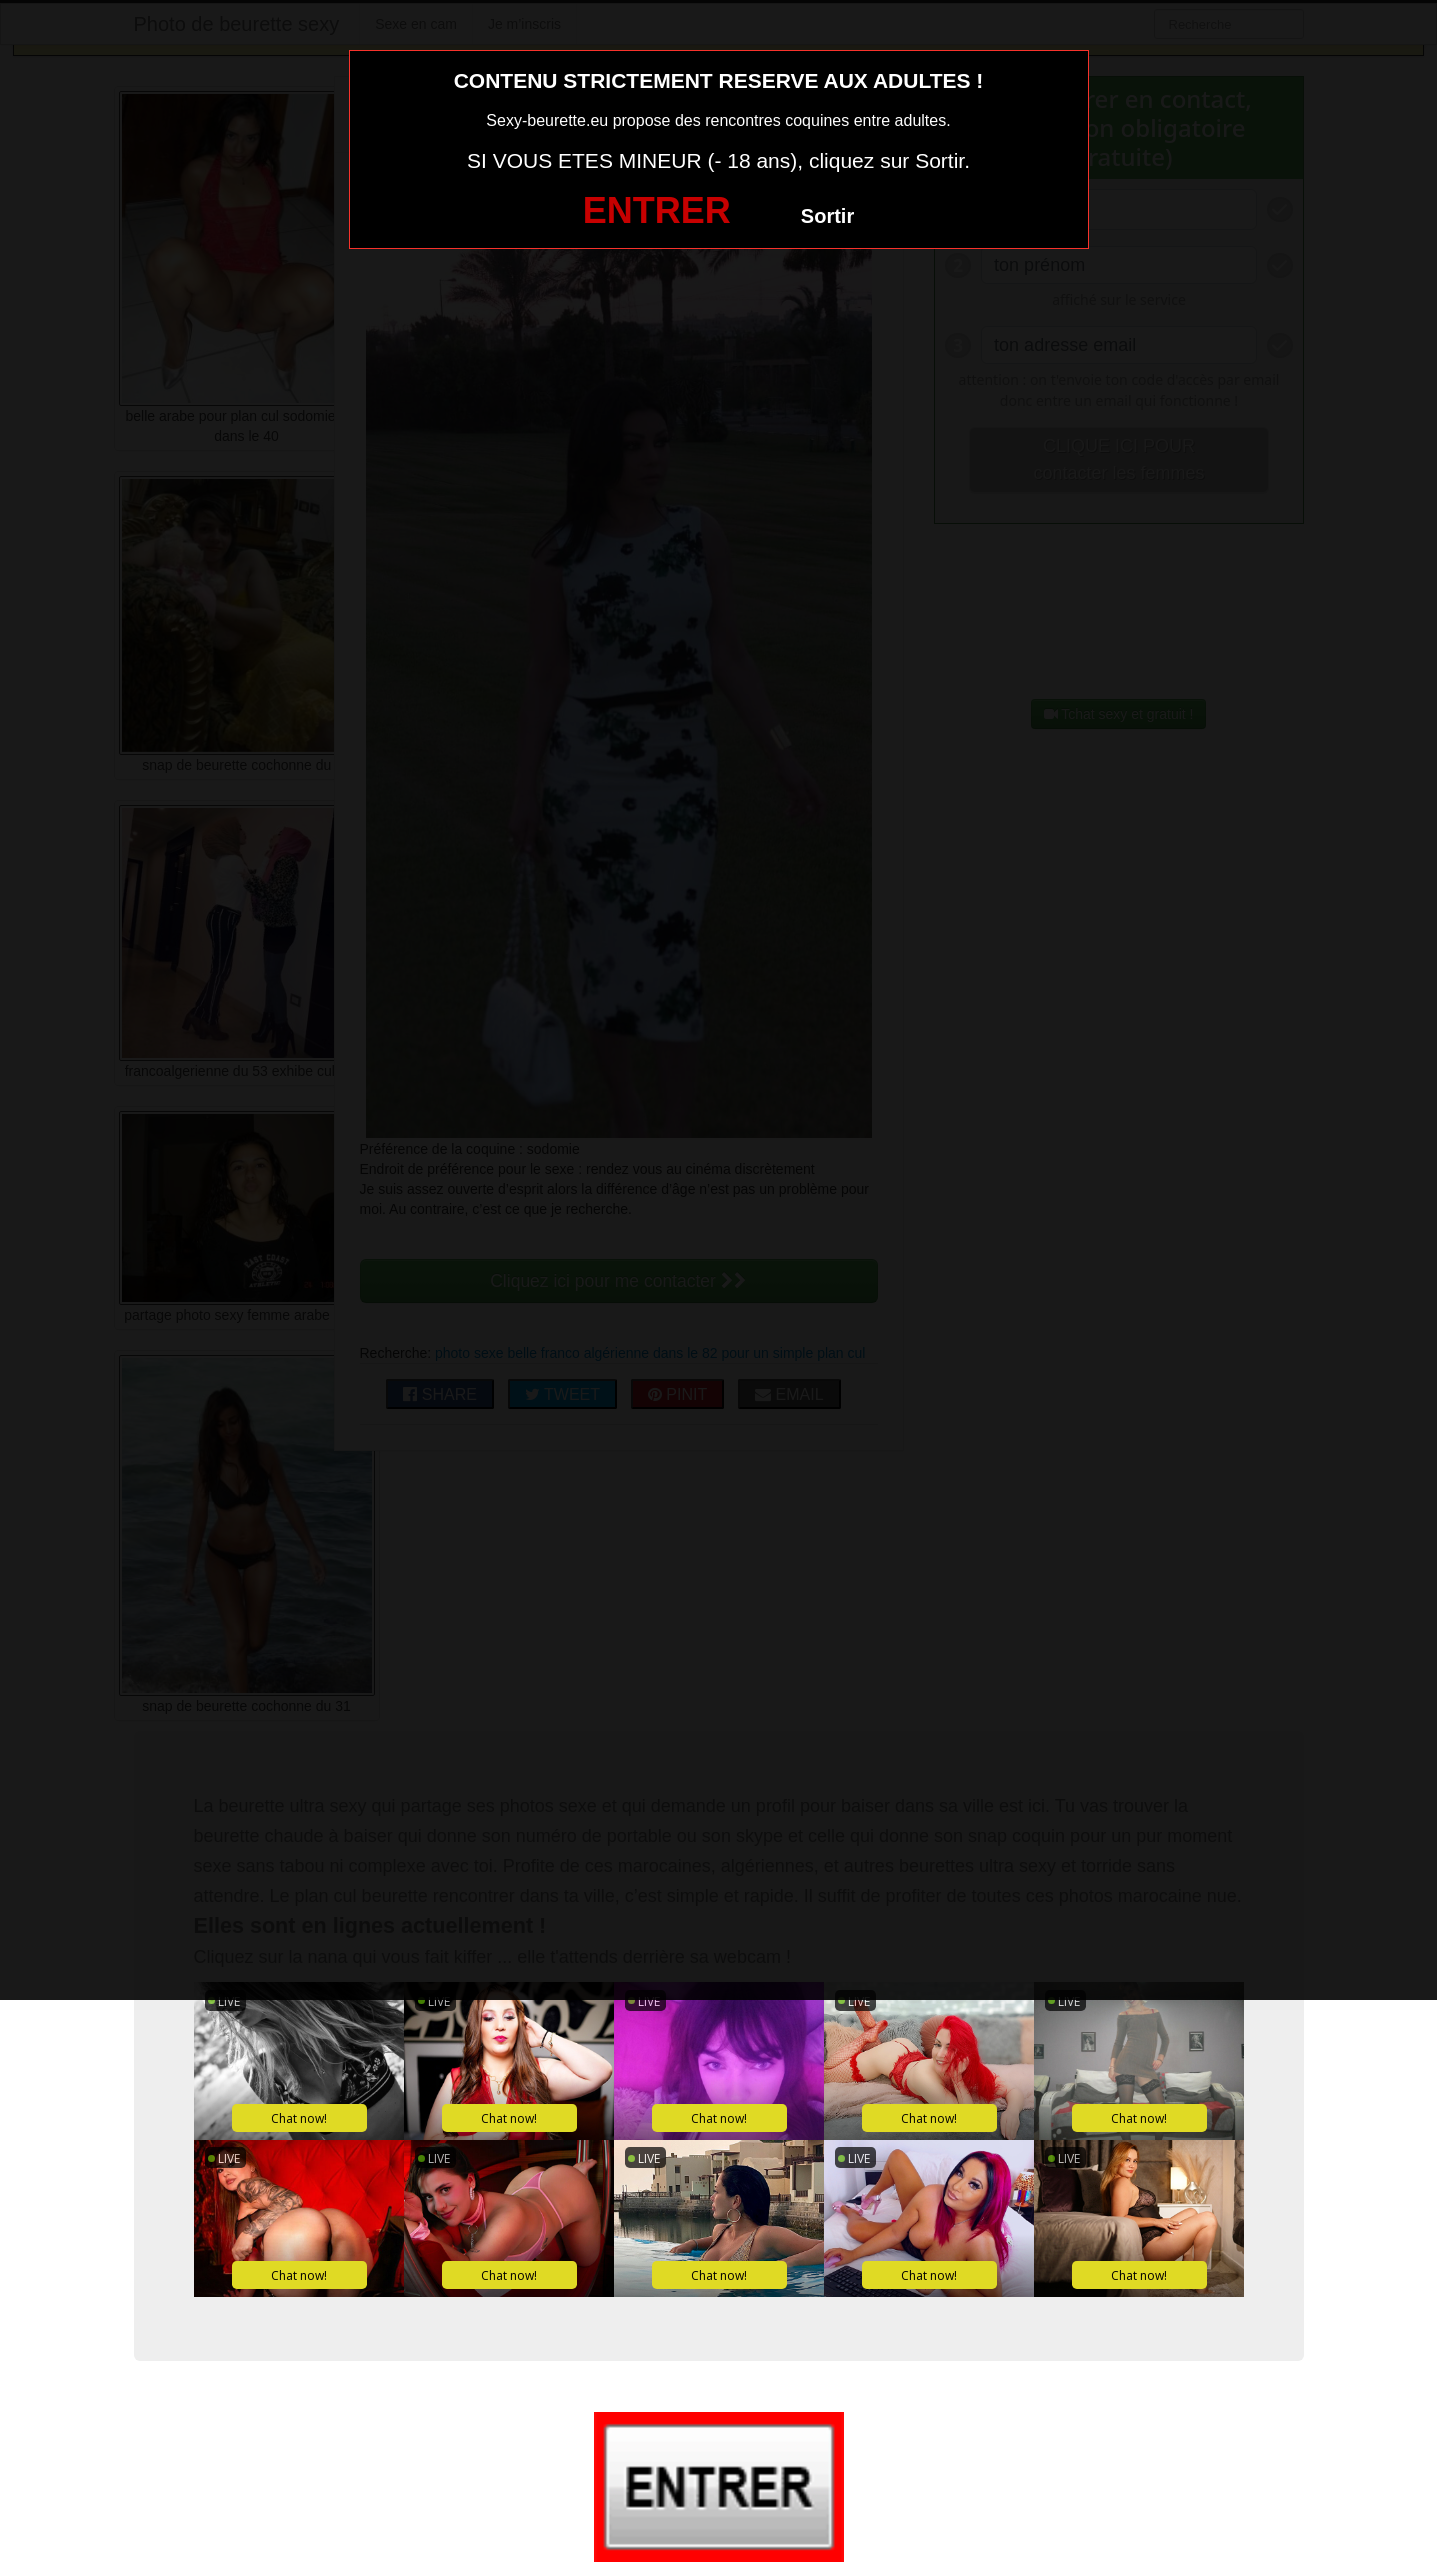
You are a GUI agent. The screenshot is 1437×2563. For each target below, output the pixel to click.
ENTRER (657, 210)
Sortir (827, 216)
